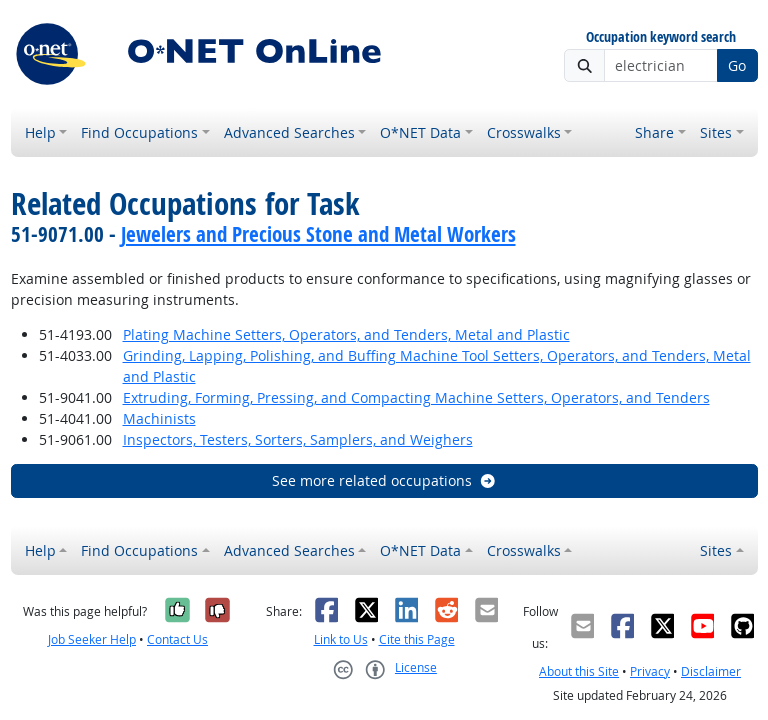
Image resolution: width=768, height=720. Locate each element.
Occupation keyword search (661, 37)
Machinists (159, 418)
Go (737, 65)
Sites (716, 132)
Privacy (650, 671)
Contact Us (177, 639)
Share (654, 132)
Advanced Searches (289, 132)
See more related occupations (384, 480)
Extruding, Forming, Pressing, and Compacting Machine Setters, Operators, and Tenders (416, 397)
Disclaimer (711, 671)
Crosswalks (524, 132)
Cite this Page (417, 639)
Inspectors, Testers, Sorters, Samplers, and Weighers (298, 439)
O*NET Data (420, 132)
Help (40, 132)
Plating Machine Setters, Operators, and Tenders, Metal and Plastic (346, 334)
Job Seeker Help (92, 639)
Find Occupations (139, 132)
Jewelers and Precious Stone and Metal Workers (318, 234)
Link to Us (341, 639)
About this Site (579, 671)
